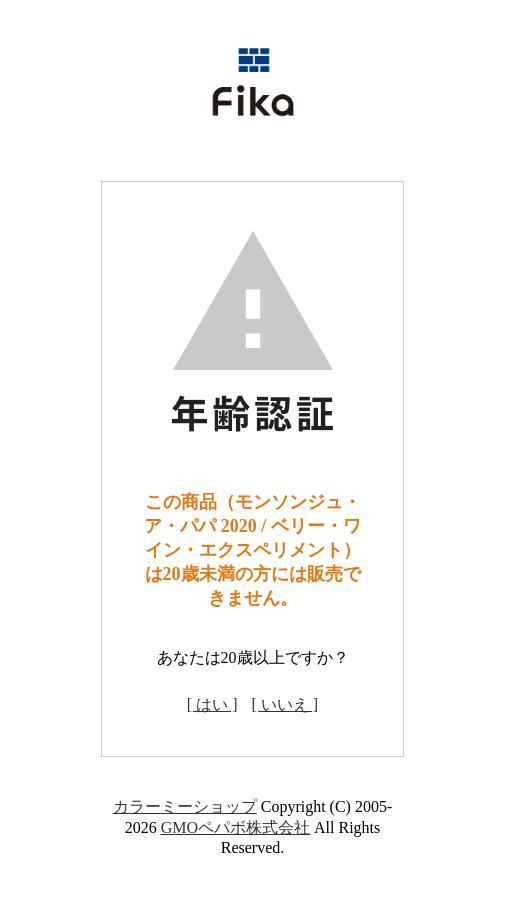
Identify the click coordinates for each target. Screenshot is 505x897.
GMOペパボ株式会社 (235, 827)
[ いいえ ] (285, 704)
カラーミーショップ (185, 806)
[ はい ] (212, 704)
